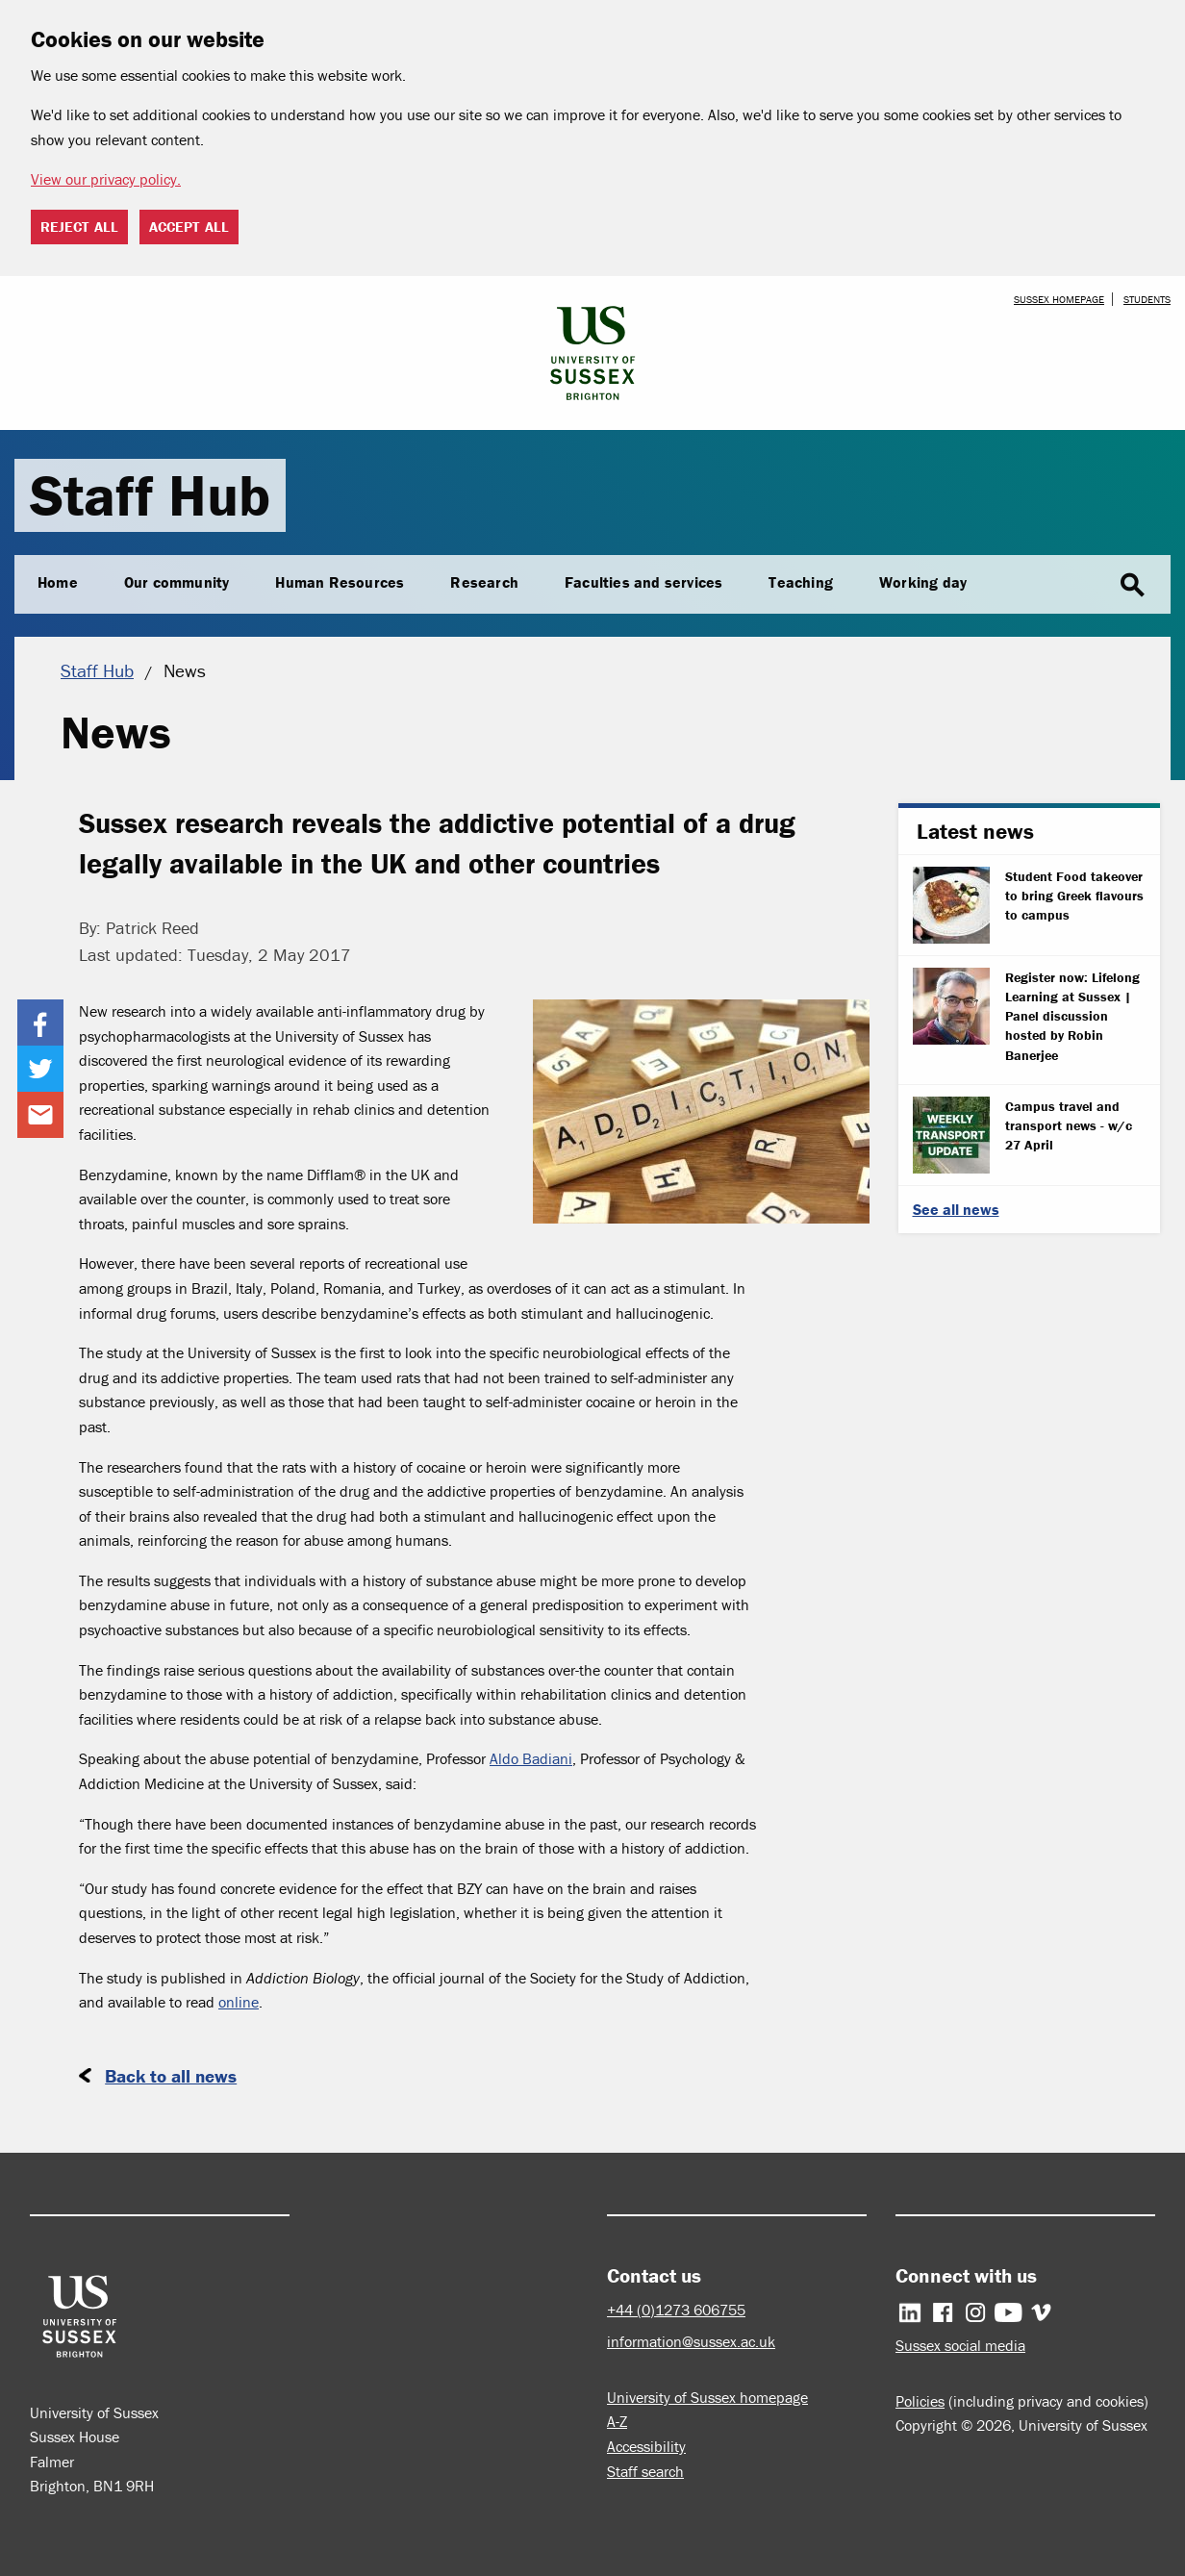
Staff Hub (150, 495)
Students (1147, 299)
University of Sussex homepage (707, 2397)
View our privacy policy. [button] (106, 179)
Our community (177, 582)
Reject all (79, 226)
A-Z (617, 2421)
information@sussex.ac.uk (691, 2341)
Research (484, 582)
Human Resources (339, 582)
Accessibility (646, 2446)
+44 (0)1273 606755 (676, 2309)
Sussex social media (960, 2345)
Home (58, 582)
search (1132, 585)
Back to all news (171, 2075)
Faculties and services (643, 582)
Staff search (645, 2471)
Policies (920, 2401)
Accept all (189, 226)
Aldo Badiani (531, 1758)
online (238, 2001)
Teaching (801, 582)
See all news (956, 1209)
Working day (923, 582)
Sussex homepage (1059, 299)
